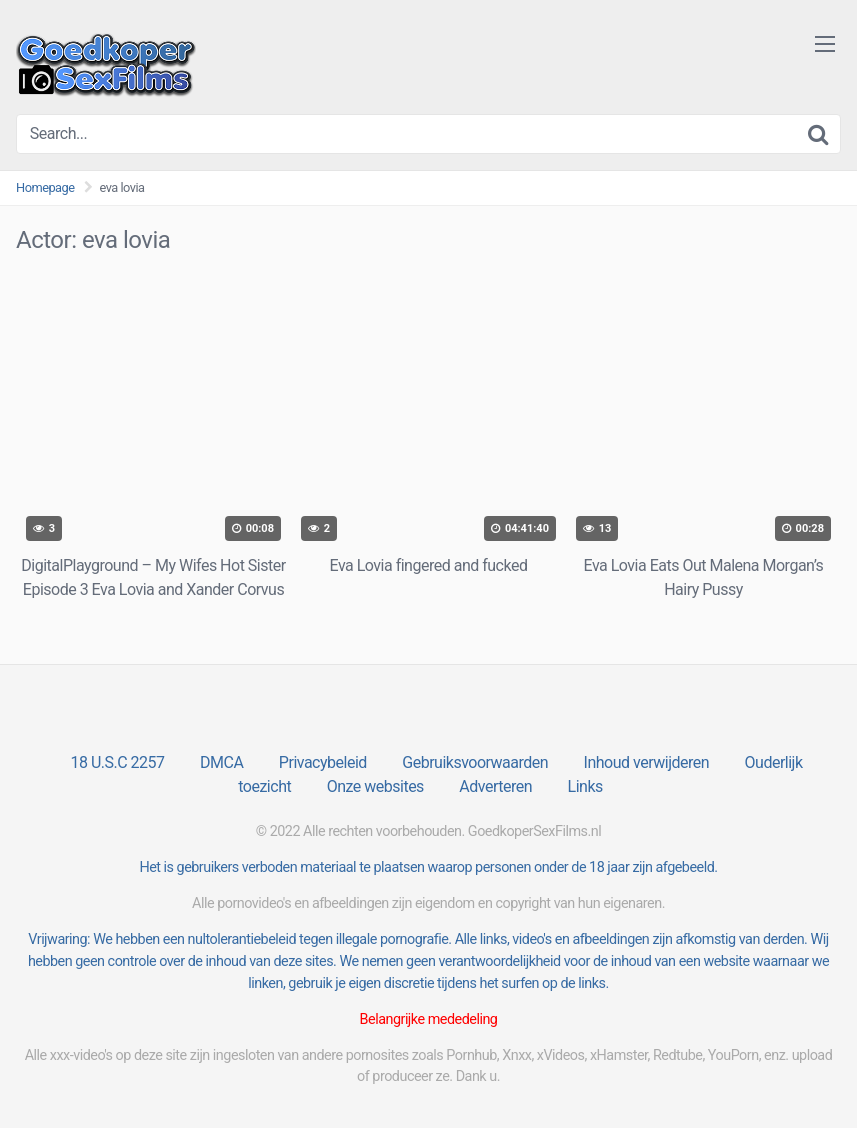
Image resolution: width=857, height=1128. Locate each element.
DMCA (221, 762)
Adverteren (495, 786)
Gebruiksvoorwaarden (475, 762)
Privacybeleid (323, 762)
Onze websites (375, 786)
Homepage (45, 187)
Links (585, 786)
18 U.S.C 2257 (117, 762)
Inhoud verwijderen (646, 762)
